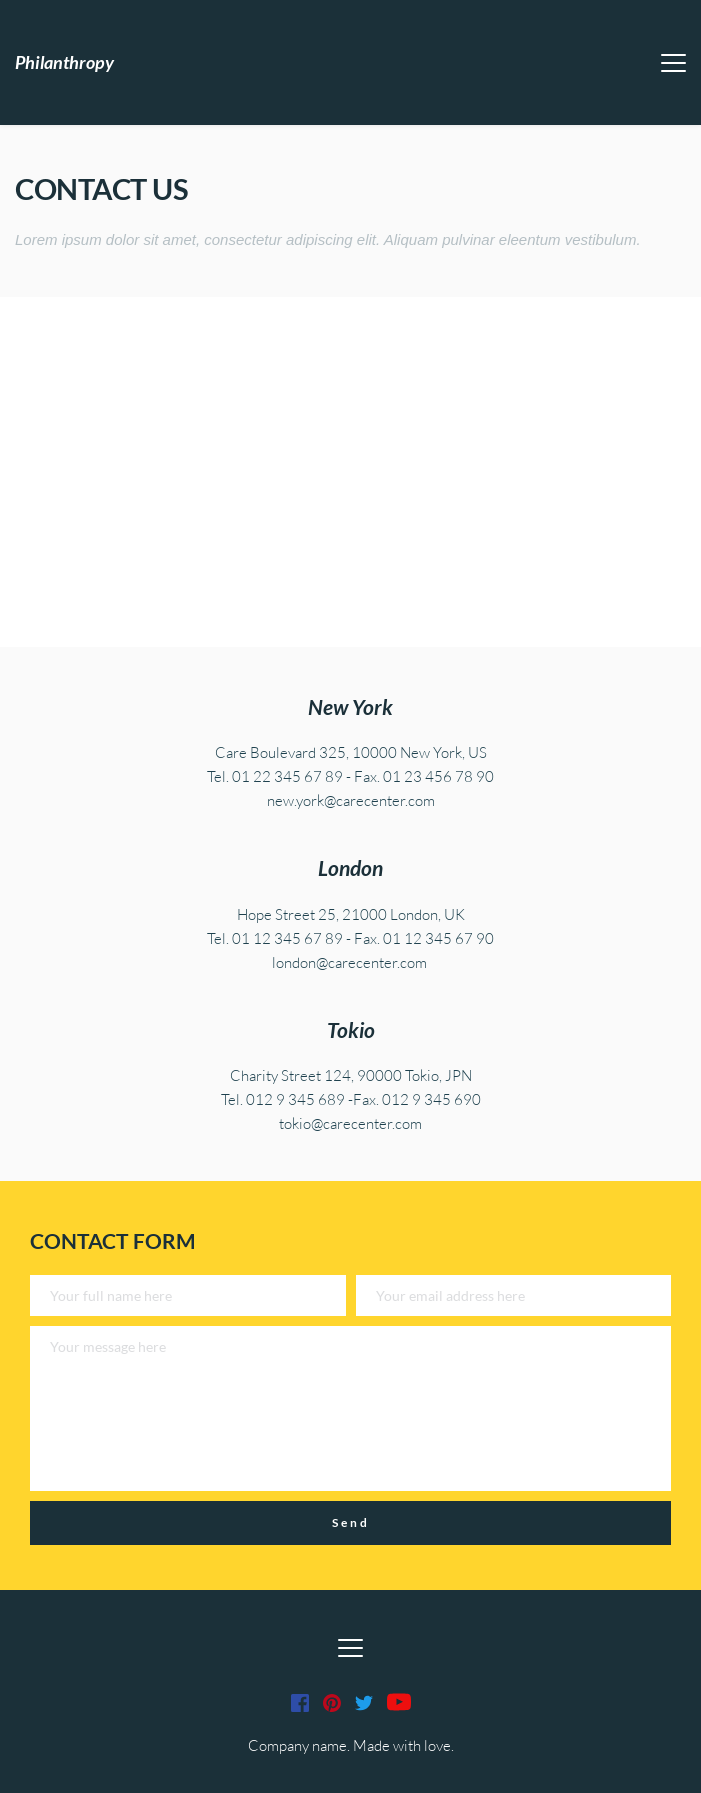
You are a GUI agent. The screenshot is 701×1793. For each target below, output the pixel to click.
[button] (673, 62)
